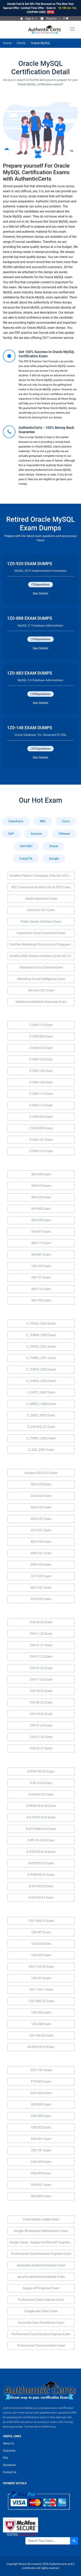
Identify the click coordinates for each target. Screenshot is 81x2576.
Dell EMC (26, 846)
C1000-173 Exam (41, 1025)
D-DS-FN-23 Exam (41, 1886)
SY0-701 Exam (41, 2150)
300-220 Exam (41, 1197)
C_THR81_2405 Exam (41, 1438)
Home (7, 43)
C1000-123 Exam (41, 1151)
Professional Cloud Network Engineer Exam (41, 2254)
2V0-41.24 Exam (41, 1725)
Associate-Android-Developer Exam (41, 2265)
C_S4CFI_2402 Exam (41, 1392)
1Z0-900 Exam (41, 1955)
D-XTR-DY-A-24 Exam (41, 1817)
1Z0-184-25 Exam (41, 2035)
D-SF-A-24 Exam (41, 1783)
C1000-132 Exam (41, 1071)
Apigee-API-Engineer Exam (41, 2288)
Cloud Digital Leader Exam (41, 2219)
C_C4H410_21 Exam (41, 1427)
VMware (64, 834)
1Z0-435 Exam (41, 1944)
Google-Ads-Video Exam (41, 2311)
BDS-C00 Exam (41, 1542)
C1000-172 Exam (41, 1105)
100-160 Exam (41, 1266)
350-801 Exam (41, 1254)
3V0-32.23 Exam (41, 1622)
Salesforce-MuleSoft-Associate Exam (41, 1002)
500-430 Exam (41, 1174)
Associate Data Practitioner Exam (41, 2322)
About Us (8, 2443)
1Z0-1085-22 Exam (41, 2001)
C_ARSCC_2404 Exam (41, 1404)
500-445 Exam (41, 1209)
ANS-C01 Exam (41, 1553)
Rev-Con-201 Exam (41, 990)
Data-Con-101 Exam (41, 910)
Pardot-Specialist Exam (41, 898)
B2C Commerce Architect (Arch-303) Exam (41, 887)
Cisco (66, 821)
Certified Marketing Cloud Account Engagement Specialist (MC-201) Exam (42, 944)
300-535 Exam (41, 1220)
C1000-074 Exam (41, 1048)
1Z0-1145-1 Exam (41, 1989)
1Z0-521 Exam (41, 1978)
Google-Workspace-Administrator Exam (41, 2231)
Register (48, 18)
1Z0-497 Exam (41, 1932)
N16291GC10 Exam (41, 2047)
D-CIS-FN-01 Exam (41, 1897)
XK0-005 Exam (41, 2104)
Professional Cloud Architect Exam (41, 2345)
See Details (40, 593)
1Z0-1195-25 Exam (41, 1966)
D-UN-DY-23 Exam (41, 1794)
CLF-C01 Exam (41, 1530)
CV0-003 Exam (41, 2162)
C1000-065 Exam (41, 1117)
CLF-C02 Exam (41, 1576)
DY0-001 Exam (41, 2185)
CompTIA (25, 858)
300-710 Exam (41, 1289)
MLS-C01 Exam (41, 1587)
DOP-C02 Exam (41, 1564)
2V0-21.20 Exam (41, 1737)
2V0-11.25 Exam (41, 1633)
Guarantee (9, 2450)
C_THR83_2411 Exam (41, 1358)
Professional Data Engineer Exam (41, 2300)
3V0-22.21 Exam (41, 1748)
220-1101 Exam (41, 2070)
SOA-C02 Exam (41, 1519)
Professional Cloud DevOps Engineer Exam (41, 2334)
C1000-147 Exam (41, 1140)
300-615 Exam (41, 1186)
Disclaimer (9, 2465)
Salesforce (15, 821)
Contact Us (9, 2472)
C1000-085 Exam (41, 1036)
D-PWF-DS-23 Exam (41, 1771)
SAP (11, 834)
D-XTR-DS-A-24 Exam (41, 1852)
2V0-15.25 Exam (41, 1714)
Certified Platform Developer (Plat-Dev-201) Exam (42, 876)
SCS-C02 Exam (41, 1599)
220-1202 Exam (41, 2093)
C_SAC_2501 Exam (41, 1450)
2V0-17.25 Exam (41, 1679)
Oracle (21, 43)
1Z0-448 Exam (41, 2024)
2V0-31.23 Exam (41, 1668)
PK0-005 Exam (41, 2116)
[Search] (47, 2541)
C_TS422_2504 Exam (41, 1323)
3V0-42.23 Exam (41, 1702)
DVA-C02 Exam (41, 1496)
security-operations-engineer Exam (41, 2277)
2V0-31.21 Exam (41, 1645)
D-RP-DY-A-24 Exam (41, 1840)
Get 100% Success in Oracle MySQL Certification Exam (47, 354)
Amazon (36, 834)
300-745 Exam (41, 1300)
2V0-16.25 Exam (41, 1691)
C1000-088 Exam (41, 1128)
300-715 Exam (41, 1243)
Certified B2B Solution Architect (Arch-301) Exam (42, 956)
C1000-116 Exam (41, 1094)
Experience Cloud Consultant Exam (41, 933)
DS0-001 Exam (41, 2139)
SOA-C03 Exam (41, 1484)
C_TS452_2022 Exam (41, 1346)
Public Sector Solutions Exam (41, 921)
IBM (42, 821)
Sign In (27, 18)
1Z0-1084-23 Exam (41, 1921)
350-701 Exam (41, 1277)
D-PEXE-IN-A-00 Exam (41, 1806)
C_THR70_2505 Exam (41, 1369)
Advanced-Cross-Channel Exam (41, 967)
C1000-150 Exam (41, 1082)
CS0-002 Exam (41, 2127)
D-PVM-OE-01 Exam (41, 1875)
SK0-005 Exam (41, 2196)
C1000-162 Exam (41, 1059)
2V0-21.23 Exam (41, 1656)
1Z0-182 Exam (41, 2012)
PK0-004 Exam (41, 2173)
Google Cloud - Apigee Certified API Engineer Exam (42, 2242)
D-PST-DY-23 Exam (41, 1863)
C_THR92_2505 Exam (41, 1381)
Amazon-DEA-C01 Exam (41, 1473)
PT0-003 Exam (41, 2081)
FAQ (5, 2457)
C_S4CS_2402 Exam (41, 1415)
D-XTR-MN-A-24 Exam (41, 1829)
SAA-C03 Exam (41, 1507)
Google (54, 858)
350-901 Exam (41, 1231)
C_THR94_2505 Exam (41, 1335)
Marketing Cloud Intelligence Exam (41, 979)
